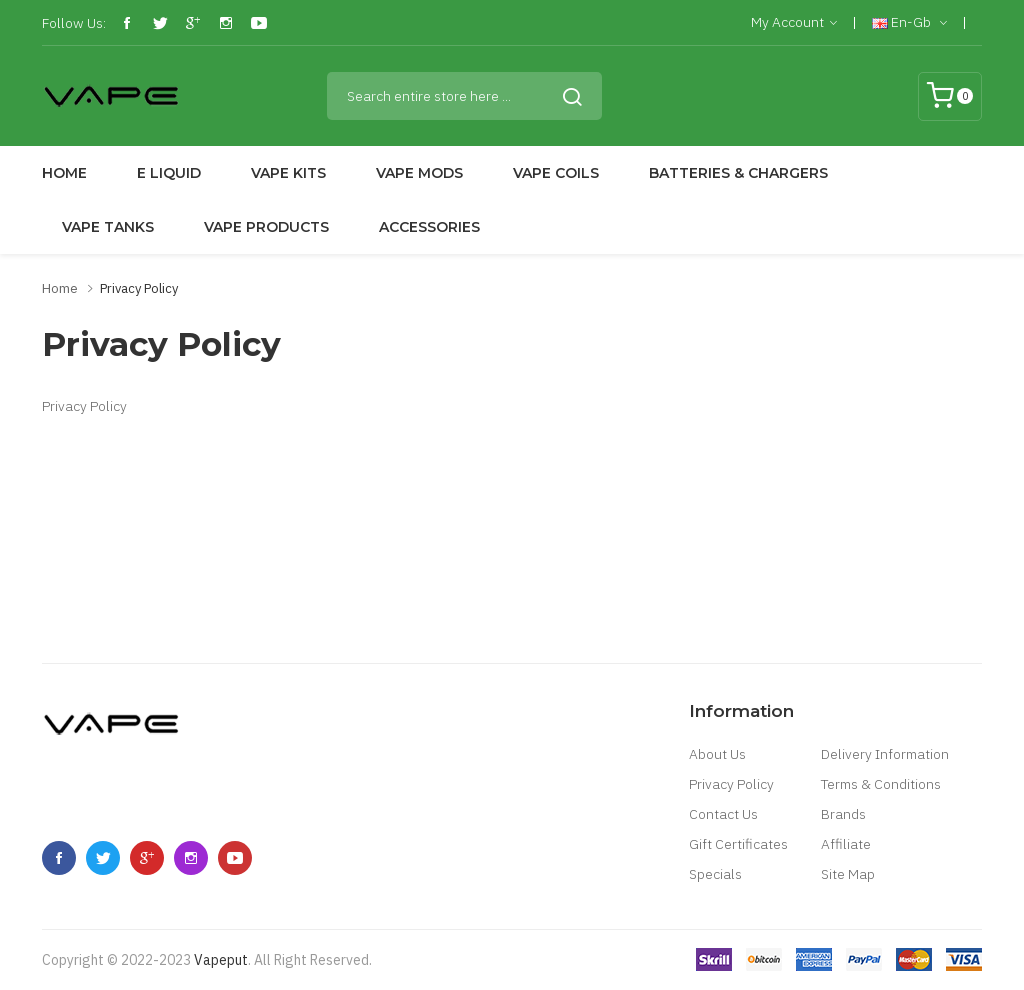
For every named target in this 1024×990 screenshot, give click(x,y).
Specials (715, 874)
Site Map (848, 874)
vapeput (221, 960)
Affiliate (846, 844)
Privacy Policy (139, 288)
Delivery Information (885, 754)
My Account (794, 23)
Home (60, 288)
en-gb (909, 23)
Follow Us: (74, 23)
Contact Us (723, 814)
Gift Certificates (738, 844)
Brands (843, 814)
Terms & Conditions (881, 784)
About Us (717, 754)
